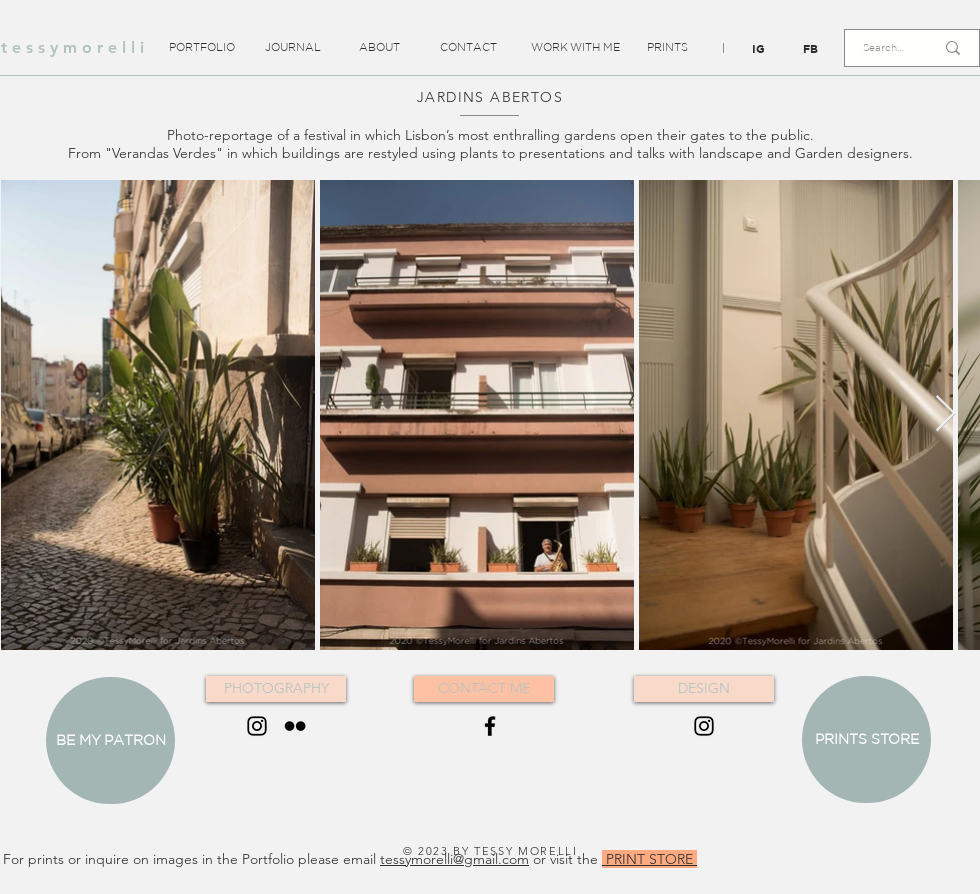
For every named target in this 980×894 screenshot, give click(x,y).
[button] (723, 49)
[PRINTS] (667, 48)
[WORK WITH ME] (575, 48)
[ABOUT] (379, 48)
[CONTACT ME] (484, 689)
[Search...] (883, 48)
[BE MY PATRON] (110, 740)
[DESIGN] (704, 689)
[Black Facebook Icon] (490, 726)
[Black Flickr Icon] (295, 726)
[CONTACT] (468, 48)
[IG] (758, 49)
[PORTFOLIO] (201, 48)
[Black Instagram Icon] (257, 726)
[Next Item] (945, 414)
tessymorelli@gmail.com (454, 859)
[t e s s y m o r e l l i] (72, 48)
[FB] (810, 49)
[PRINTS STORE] (866, 739)
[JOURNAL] (292, 48)
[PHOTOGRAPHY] (276, 689)
